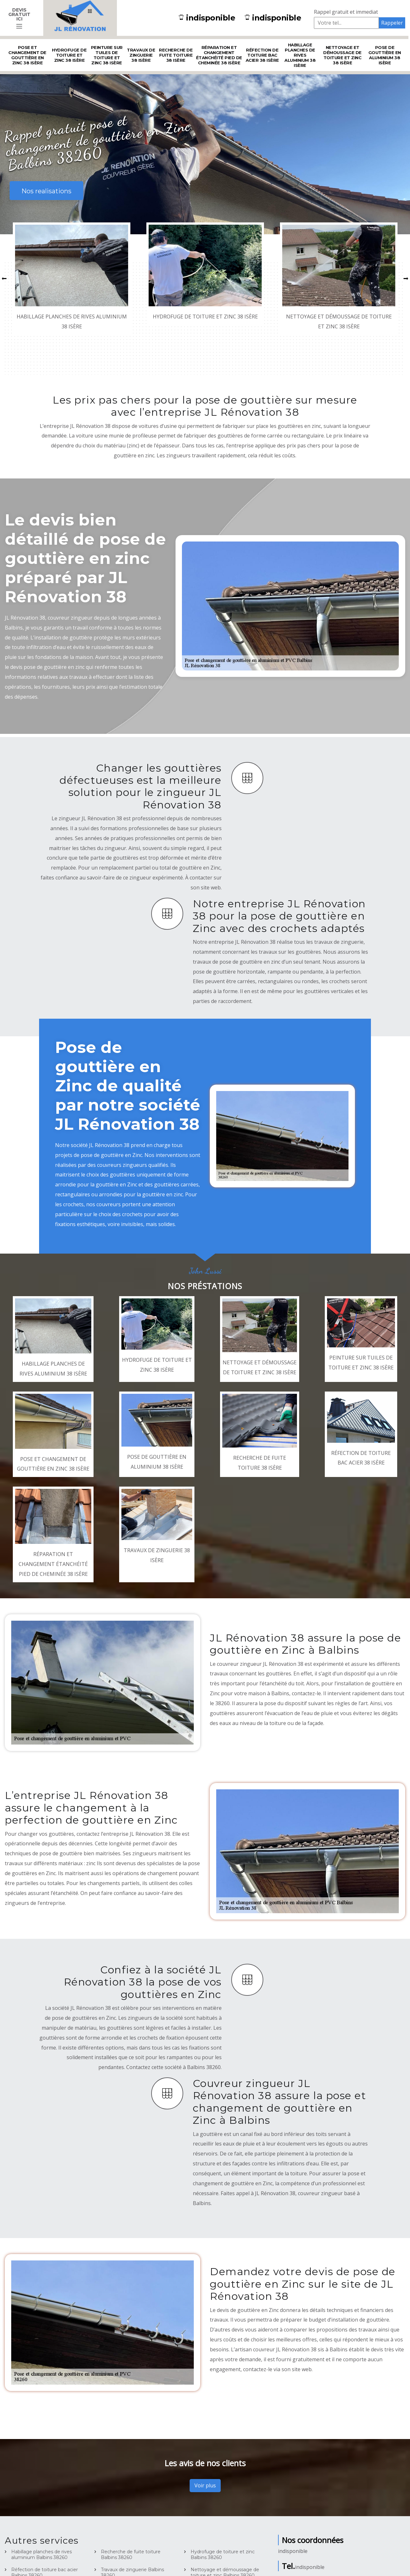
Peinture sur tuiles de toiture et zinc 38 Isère (107, 55)
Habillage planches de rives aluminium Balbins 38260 (41, 2554)
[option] (71, 278)
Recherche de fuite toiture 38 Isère (176, 55)
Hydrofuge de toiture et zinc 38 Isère (69, 55)
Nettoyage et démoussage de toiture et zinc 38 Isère (342, 55)
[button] (4, 279)
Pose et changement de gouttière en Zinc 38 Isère (27, 55)
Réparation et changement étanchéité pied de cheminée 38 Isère (219, 55)
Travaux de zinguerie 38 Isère (141, 55)
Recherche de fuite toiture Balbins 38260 (130, 2554)
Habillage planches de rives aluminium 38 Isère (300, 55)
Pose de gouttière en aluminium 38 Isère (384, 55)
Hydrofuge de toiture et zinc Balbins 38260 (223, 2554)
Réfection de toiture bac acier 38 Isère (262, 55)
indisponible (207, 17)
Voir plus (205, 2485)
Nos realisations (46, 191)
